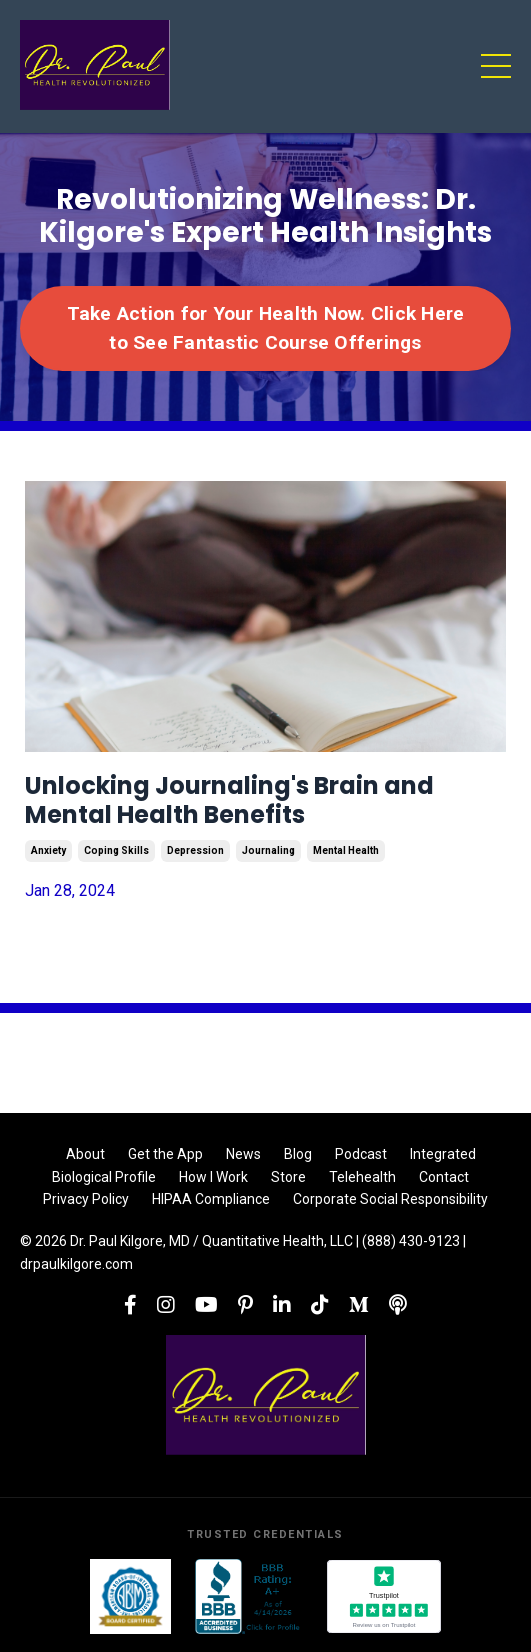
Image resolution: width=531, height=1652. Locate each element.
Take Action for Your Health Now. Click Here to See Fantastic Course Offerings (266, 328)
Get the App (165, 1154)
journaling (268, 850)
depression (195, 850)
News (243, 1154)
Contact (444, 1177)
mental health (346, 850)
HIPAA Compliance (211, 1199)
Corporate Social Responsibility (390, 1199)
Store (288, 1177)
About (85, 1154)
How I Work (213, 1177)
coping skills (116, 850)
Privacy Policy (86, 1199)
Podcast (361, 1154)
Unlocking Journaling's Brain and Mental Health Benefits (229, 801)
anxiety (48, 850)
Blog (298, 1154)
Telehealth (362, 1177)
